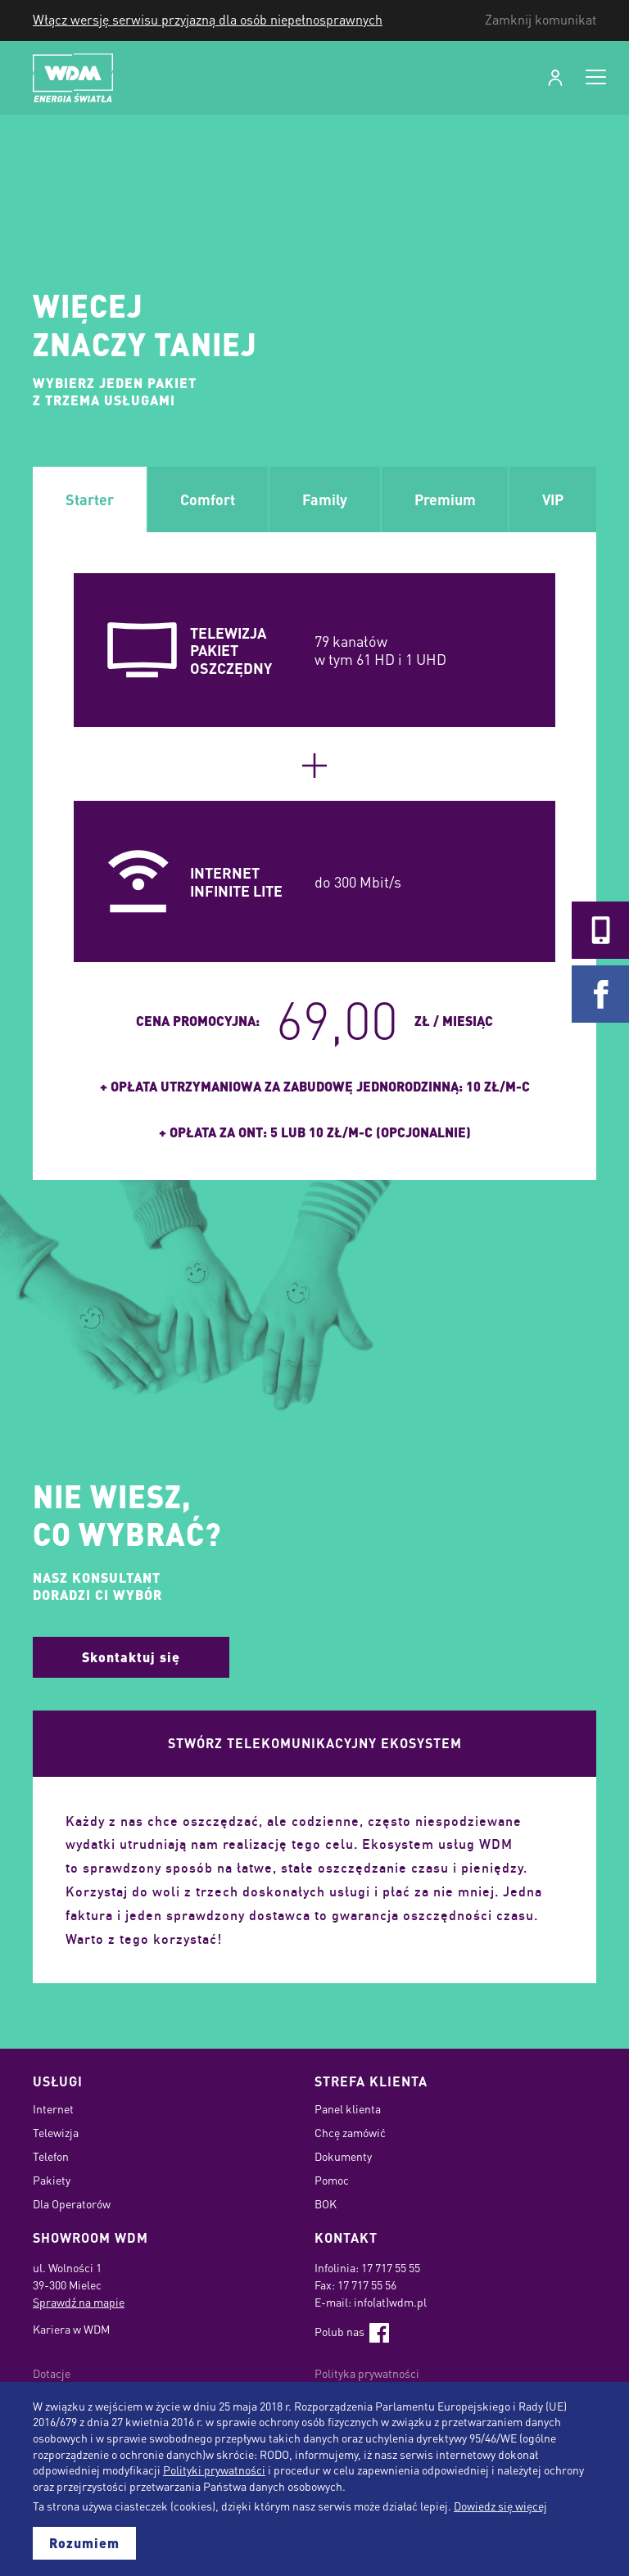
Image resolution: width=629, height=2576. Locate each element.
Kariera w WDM (71, 2328)
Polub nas (351, 2331)
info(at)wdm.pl (390, 2301)
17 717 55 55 (390, 2267)
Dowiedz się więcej (500, 2505)
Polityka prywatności (366, 2373)
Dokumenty (343, 2156)
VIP (552, 499)
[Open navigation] (596, 77)
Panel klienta (347, 2108)
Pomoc (331, 2179)
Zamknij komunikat (540, 19)
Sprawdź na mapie (78, 2301)
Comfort (207, 499)
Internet (53, 2108)
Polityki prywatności (214, 2469)
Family (324, 499)
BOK (325, 2203)
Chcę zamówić (350, 2132)
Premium (445, 499)
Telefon (51, 2156)
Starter (90, 499)
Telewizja (56, 2132)
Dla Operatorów (72, 2203)
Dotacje (51, 2373)
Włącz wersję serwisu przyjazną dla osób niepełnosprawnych (207, 19)
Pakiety (51, 2179)
